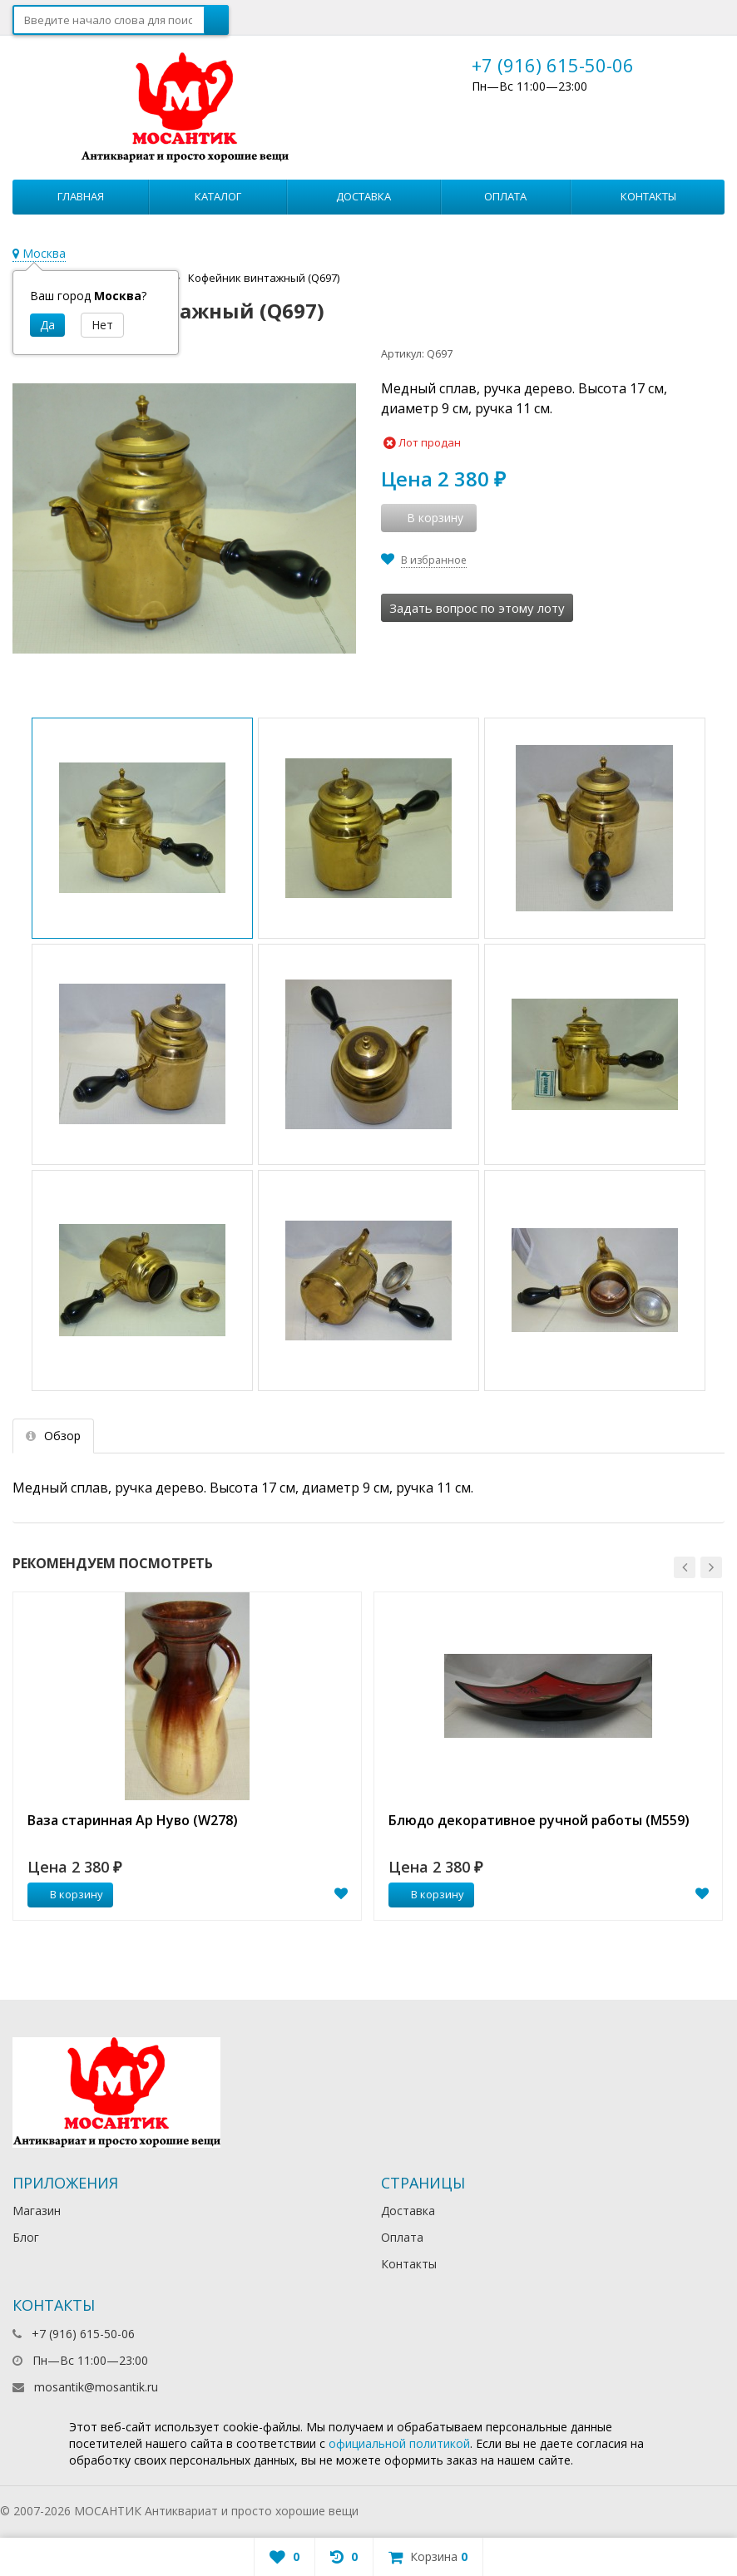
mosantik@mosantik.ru (96, 2387)
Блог (25, 2237)
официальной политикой (399, 2443)
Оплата (505, 196)
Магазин (36, 2210)
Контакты (648, 196)
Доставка (363, 196)
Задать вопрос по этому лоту (477, 608)
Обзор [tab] (53, 1435)
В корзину (67, 1894)
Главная (80, 196)
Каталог (218, 196)
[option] (187, 1756)
